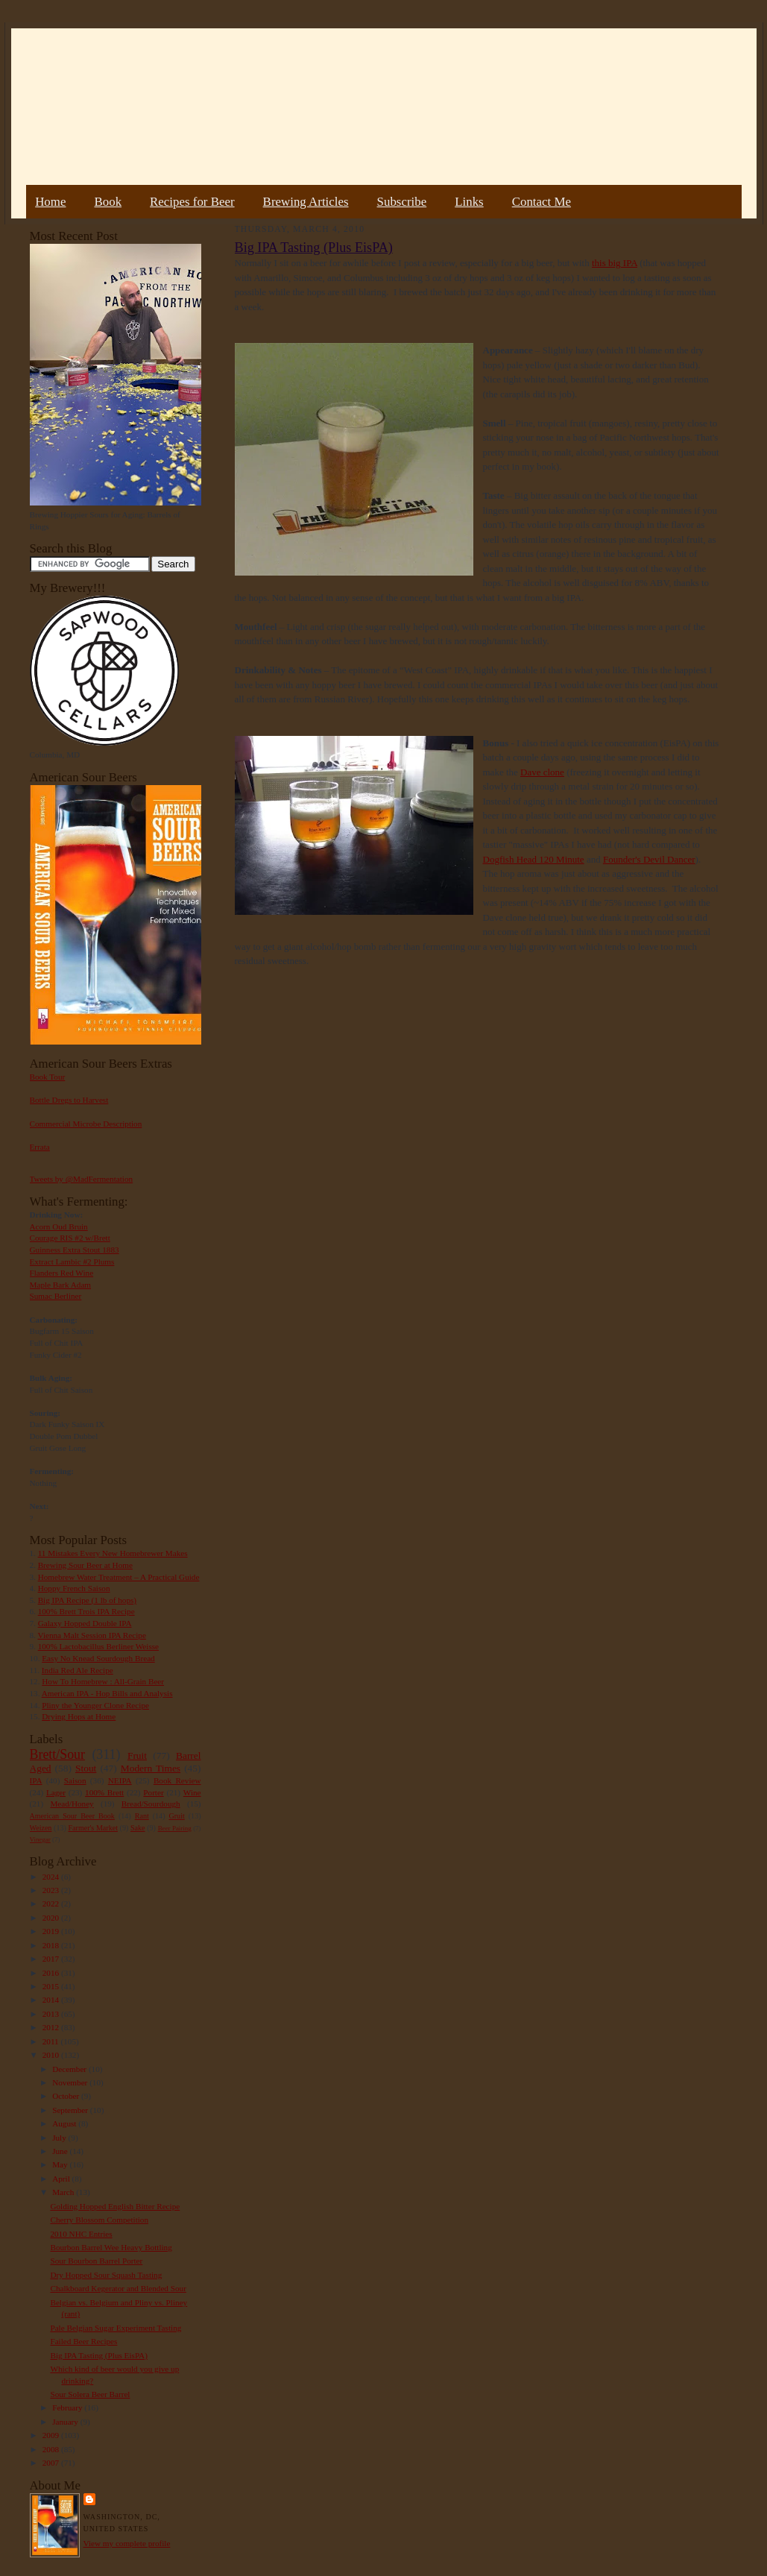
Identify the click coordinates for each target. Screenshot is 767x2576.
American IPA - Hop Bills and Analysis (107, 1693)
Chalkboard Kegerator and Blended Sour (118, 2288)
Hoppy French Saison (74, 1588)
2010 (51, 2054)
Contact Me (541, 202)
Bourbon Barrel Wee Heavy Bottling (110, 2247)
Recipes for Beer (192, 202)
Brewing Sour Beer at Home (85, 1565)
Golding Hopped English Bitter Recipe (115, 2206)
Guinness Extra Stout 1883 (74, 1249)
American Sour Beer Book (72, 1816)
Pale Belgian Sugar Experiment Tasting (115, 2327)
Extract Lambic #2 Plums (72, 1261)
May (60, 2164)
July (60, 2137)
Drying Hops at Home (79, 1716)
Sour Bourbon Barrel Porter (96, 2260)
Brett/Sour (57, 1754)
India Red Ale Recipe (77, 1670)
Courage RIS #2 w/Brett (70, 1237)
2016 (51, 1972)
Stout (85, 1768)
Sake (137, 1828)
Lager (56, 1792)
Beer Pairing (175, 1828)
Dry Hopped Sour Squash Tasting (106, 2274)
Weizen (41, 1828)
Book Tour (48, 1076)
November (70, 2082)
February (68, 2407)
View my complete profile (127, 2543)
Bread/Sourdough (150, 1803)
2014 (51, 1999)
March (64, 2192)
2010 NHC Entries (81, 2233)
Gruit (177, 1816)
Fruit (137, 1755)
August (65, 2123)
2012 (51, 2027)
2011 (51, 2041)
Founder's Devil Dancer (649, 859)
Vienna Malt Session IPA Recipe (91, 1635)
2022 (51, 1903)
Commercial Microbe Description (86, 1123)
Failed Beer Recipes (83, 2341)
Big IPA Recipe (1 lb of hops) (87, 1600)
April (62, 2178)
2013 (51, 2013)
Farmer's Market (93, 1828)
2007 (51, 2462)
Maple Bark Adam (61, 1284)
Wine (192, 1792)
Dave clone (542, 772)
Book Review (177, 1780)
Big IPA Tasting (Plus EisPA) (98, 2355)
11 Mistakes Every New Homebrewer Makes (113, 1553)
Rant (142, 1816)
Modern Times (150, 1768)
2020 (51, 1917)
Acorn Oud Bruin (59, 1226)
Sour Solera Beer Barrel (90, 2394)
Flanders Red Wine (62, 1272)
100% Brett (104, 1792)
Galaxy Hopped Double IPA (85, 1623)
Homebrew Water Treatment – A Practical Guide (119, 1576)
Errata (40, 1146)
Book (107, 202)
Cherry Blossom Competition (99, 2219)
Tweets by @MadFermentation (81, 1178)
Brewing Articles (306, 202)
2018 (51, 1945)
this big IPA (614, 262)
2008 (51, 2449)
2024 (51, 1876)
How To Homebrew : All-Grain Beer (103, 1681)
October (66, 2095)
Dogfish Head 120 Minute (533, 859)
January (66, 2421)
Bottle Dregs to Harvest (69, 1099)
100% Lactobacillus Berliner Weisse (98, 1646)
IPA (36, 1780)
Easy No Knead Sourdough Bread (98, 1658)
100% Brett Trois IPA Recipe (86, 1611)
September (71, 2110)
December (70, 2069)
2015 (51, 1986)
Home (50, 202)
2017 (51, 1958)
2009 (51, 2435)
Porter (153, 1792)
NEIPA (120, 1780)
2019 (51, 1931)
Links (469, 202)
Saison (75, 1780)
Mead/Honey (71, 1803)
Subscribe (402, 202)
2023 (51, 1890)
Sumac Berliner (56, 1295)
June (60, 2151)
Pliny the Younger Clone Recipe (95, 1705)
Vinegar (40, 1839)
